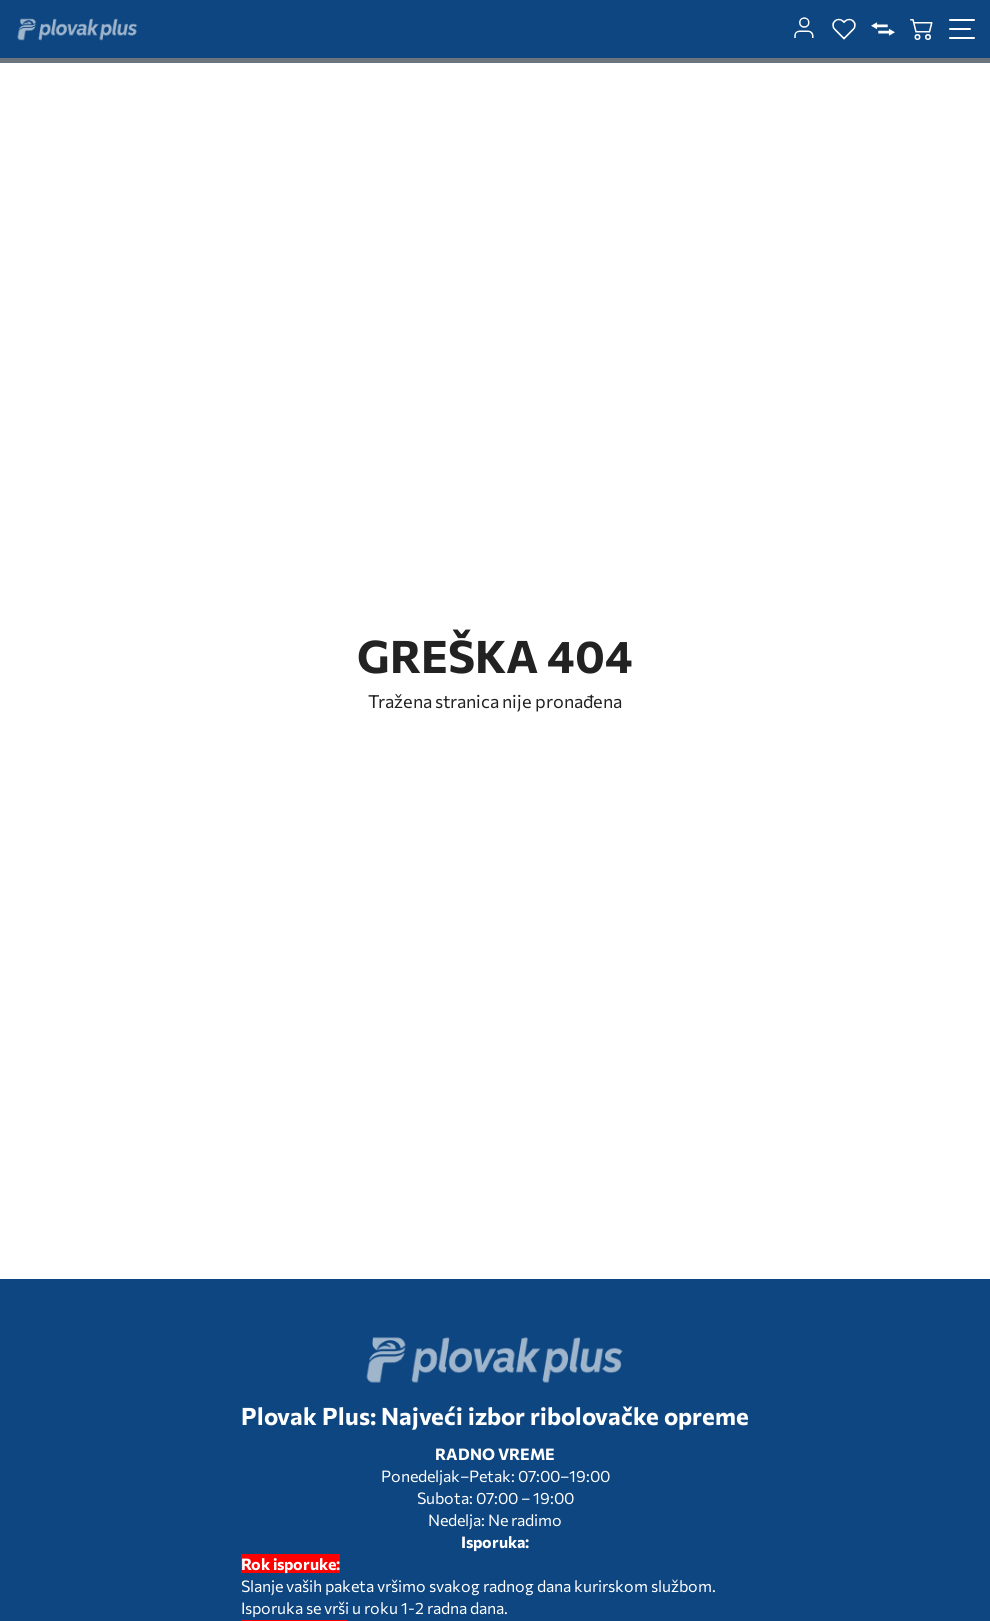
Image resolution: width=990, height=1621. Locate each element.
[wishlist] (844, 29)
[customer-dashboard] (804, 29)
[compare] (883, 29)
